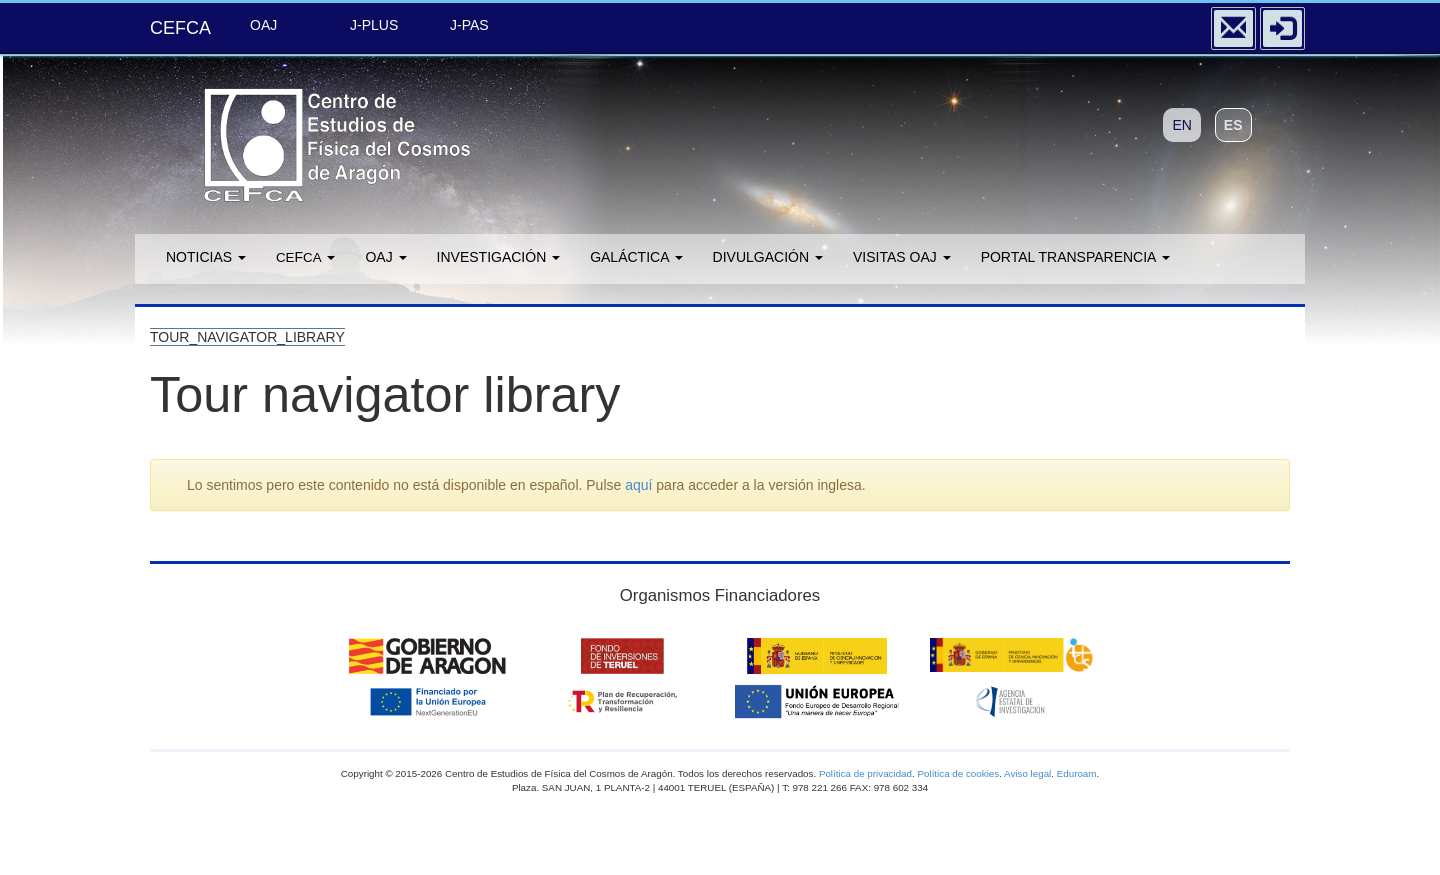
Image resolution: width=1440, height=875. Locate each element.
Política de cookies (958, 773)
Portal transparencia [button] (1075, 257)
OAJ (263, 25)
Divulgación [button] (768, 257)
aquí (638, 485)
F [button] (305, 257)
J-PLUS (374, 25)
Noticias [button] (206, 257)
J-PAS (469, 25)
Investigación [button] (499, 257)
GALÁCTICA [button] (636, 257)
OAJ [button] (385, 257)
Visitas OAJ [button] (902, 257)
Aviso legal (1027, 773)
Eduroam (1077, 773)
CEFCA (180, 28)
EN (1181, 125)
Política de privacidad (865, 773)
